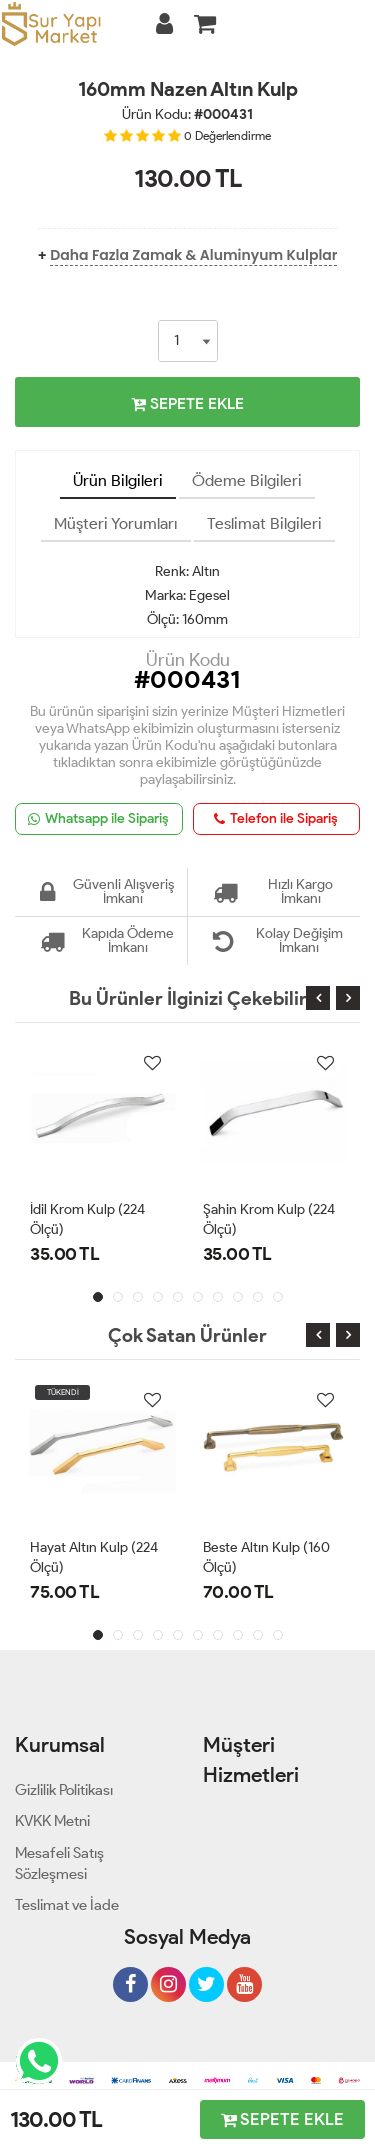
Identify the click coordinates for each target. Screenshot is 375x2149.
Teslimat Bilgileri (264, 523)
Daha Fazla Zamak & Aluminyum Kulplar (193, 255)
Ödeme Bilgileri (247, 480)
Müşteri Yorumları (116, 523)
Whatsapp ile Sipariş (98, 818)
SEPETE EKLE (187, 403)
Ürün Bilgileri (118, 480)
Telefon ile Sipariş (276, 818)
